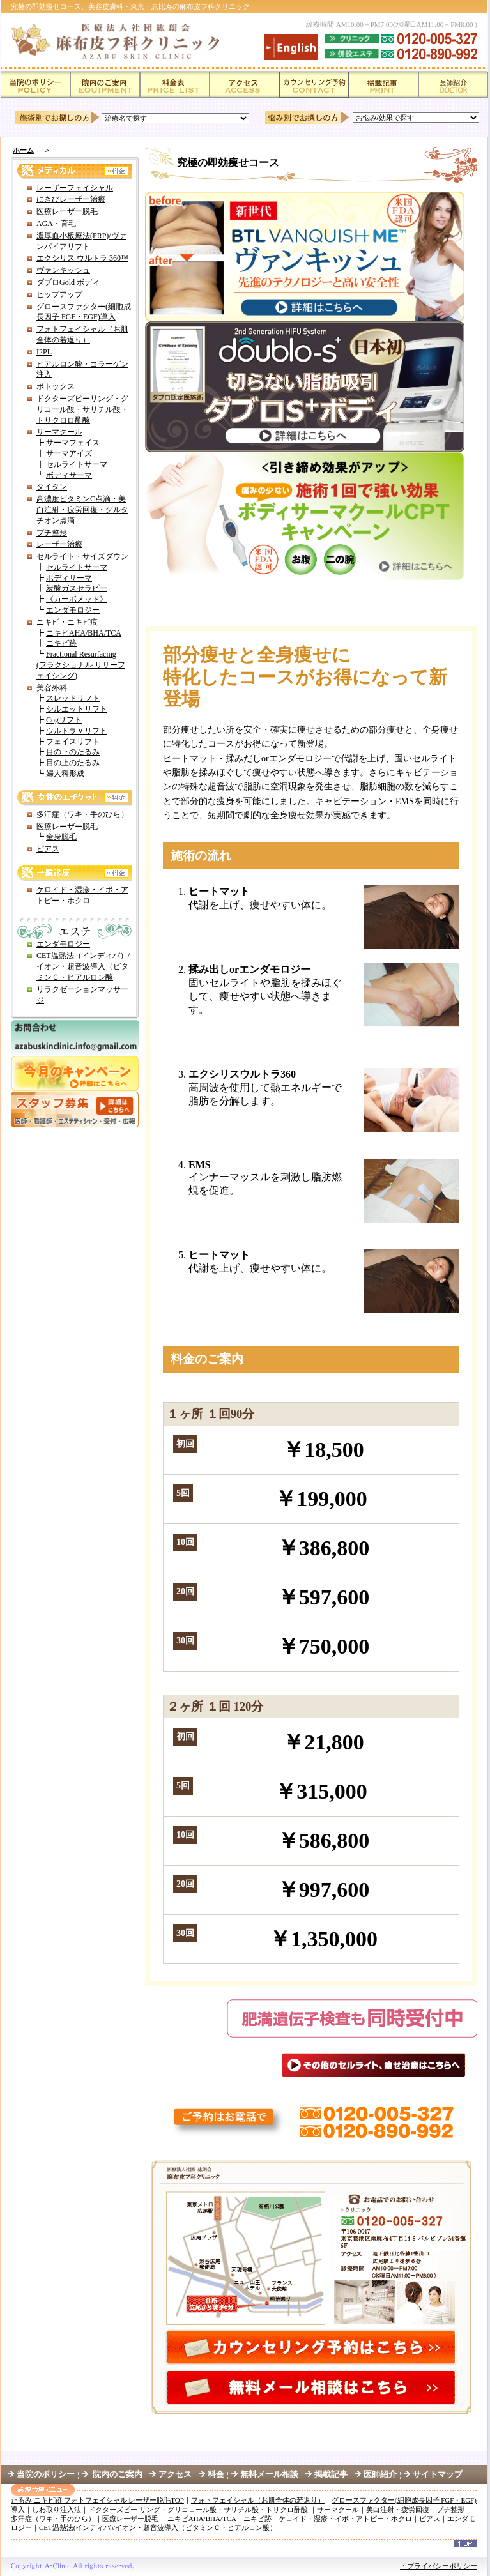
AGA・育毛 (56, 223)
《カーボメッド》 (76, 599)
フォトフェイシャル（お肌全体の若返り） (258, 2500)
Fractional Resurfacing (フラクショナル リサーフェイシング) (80, 665)
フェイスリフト (73, 741)
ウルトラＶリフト (76, 730)
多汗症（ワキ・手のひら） (82, 814)
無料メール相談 (269, 2474)
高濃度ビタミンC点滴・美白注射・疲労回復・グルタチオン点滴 (82, 509)
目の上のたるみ (73, 762)
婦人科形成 (65, 773)
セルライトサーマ (76, 464)
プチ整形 (51, 532)
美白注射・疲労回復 (397, 2509)
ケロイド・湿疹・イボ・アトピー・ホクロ (345, 2518)
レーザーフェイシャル (74, 187)
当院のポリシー (46, 2474)
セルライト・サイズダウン (82, 556)
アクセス (175, 2474)
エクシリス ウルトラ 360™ (82, 258)
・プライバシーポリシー (438, 2566)
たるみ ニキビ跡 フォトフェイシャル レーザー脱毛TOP (97, 2500)
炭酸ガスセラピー (76, 588)
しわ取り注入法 (56, 2509)
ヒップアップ (59, 294)
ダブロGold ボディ (68, 282)
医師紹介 (388, 2474)
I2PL (44, 351)
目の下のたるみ (73, 751)
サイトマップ (438, 2474)
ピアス (47, 848)
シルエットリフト (76, 709)
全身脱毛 (61, 836)
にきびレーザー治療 (70, 199)
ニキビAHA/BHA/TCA (83, 633)
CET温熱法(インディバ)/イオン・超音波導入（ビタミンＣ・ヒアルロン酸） (158, 2527)
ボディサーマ (69, 475)
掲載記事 (331, 2474)
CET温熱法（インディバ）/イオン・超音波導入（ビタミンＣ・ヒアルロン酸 (83, 966)
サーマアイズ (69, 453)
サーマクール (59, 431)
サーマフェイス (73, 442)
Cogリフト (64, 719)
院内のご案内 (116, 2474)
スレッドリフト (73, 698)
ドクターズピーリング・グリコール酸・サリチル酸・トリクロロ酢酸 (82, 409)
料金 (216, 2474)
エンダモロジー (73, 610)
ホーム (23, 150)
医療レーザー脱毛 (67, 211)
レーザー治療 (59, 544)
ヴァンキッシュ (63, 270)
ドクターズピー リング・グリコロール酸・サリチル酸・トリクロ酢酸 (198, 2509)
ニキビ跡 (61, 643)
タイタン (51, 486)
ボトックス (55, 386)
